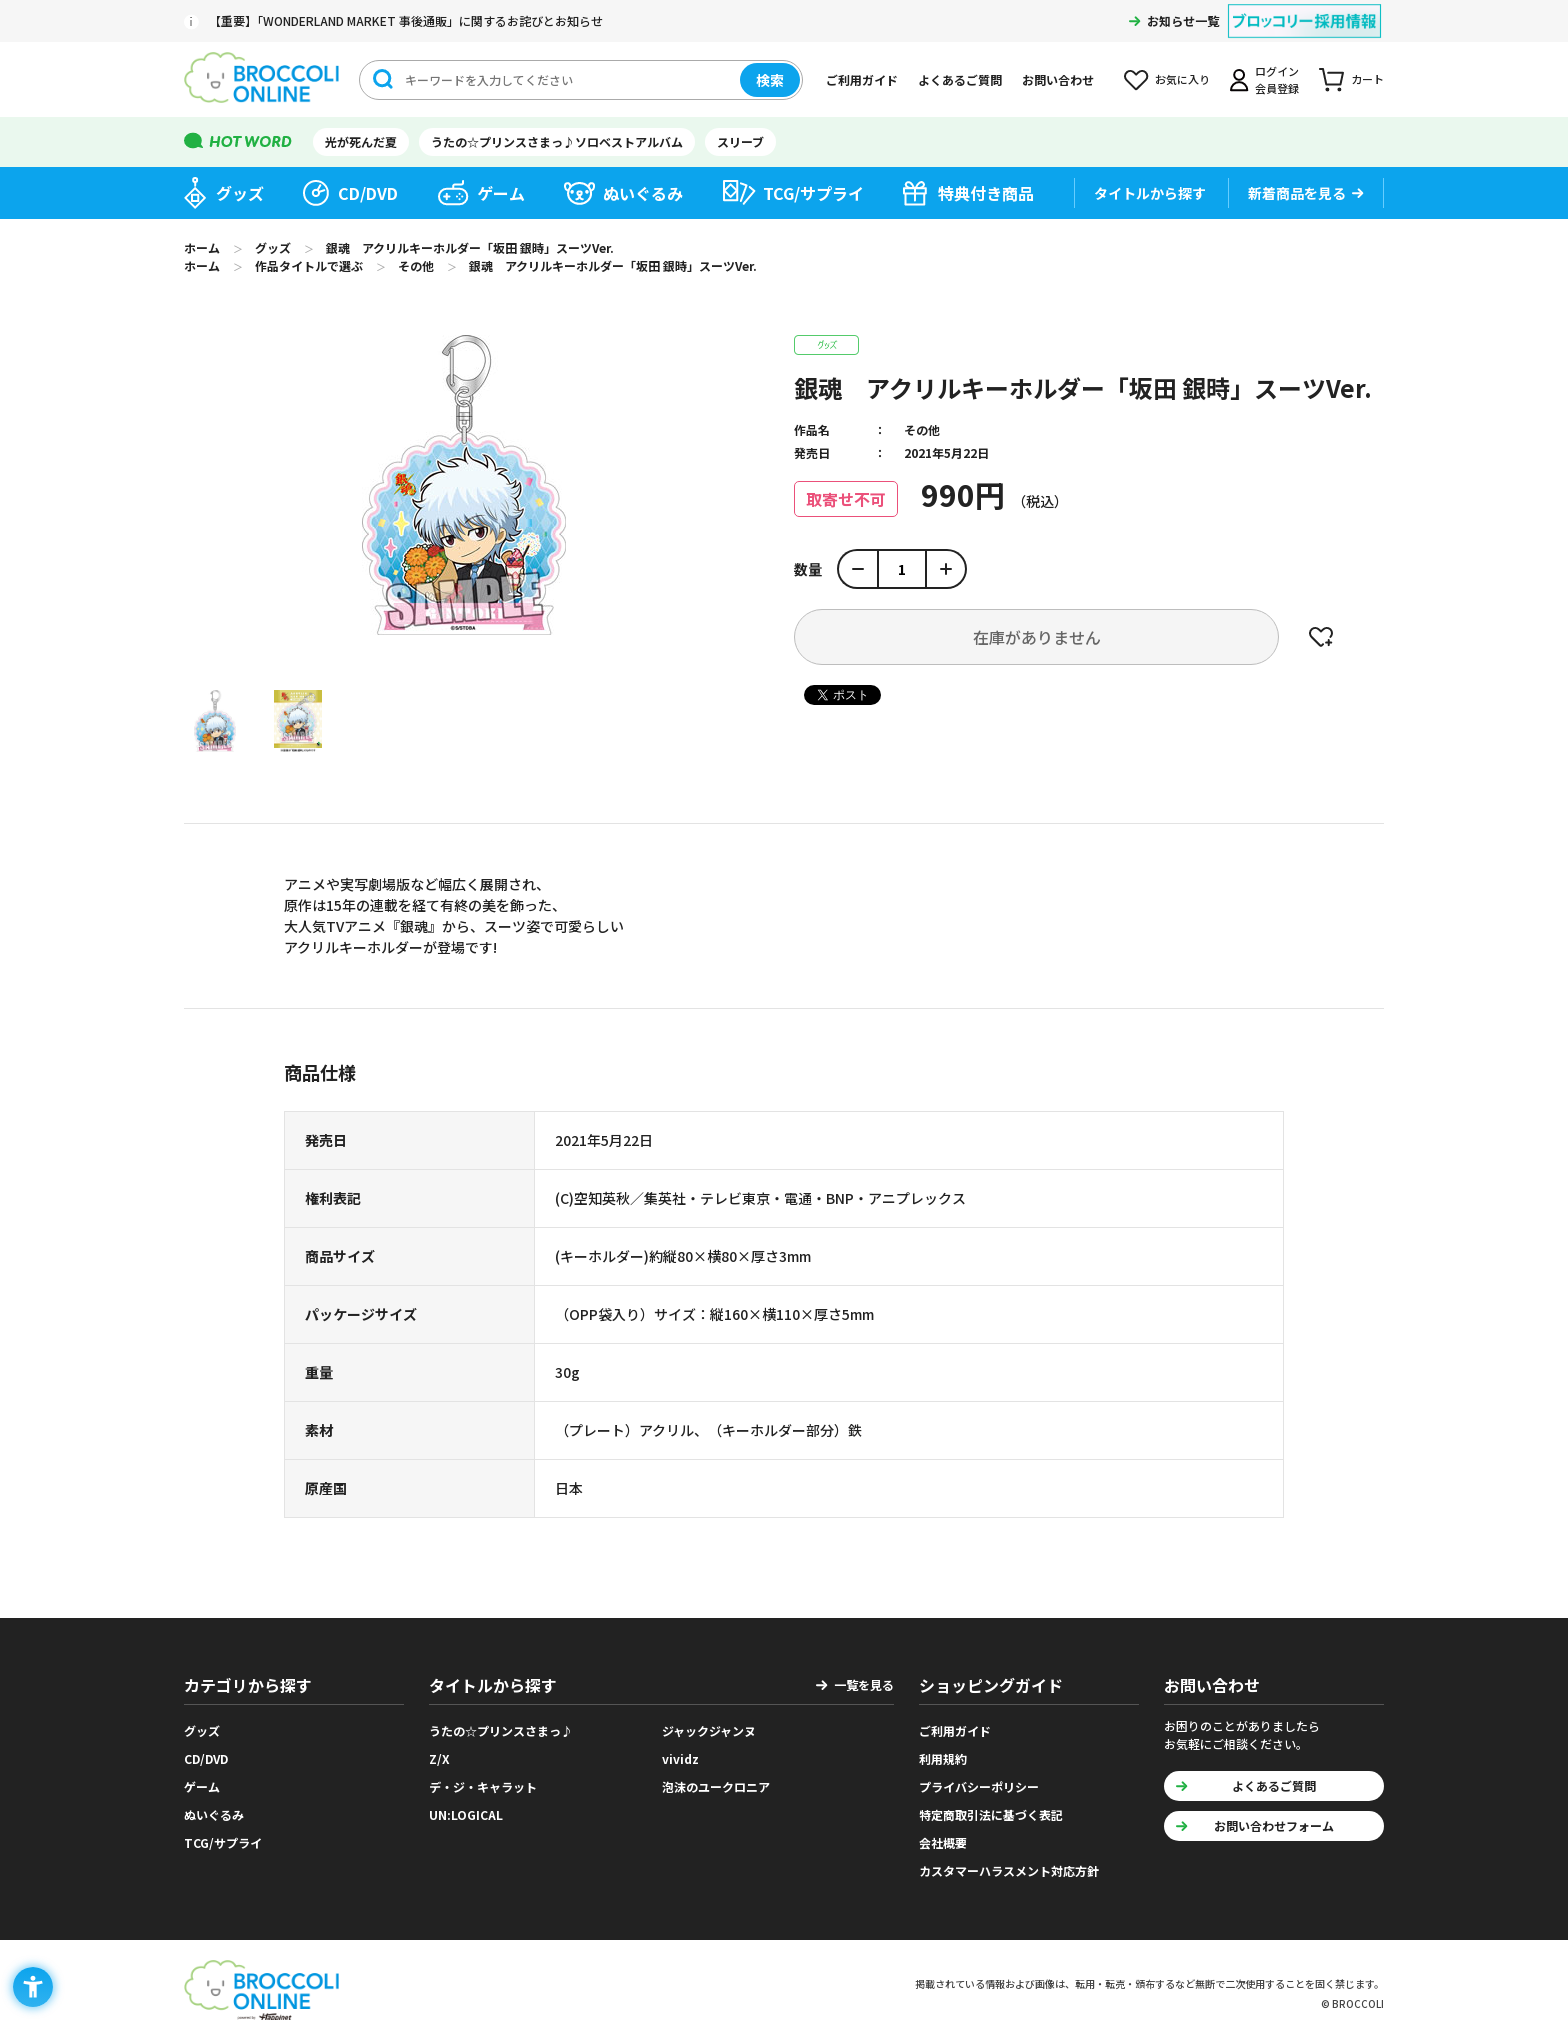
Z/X (439, 1758)
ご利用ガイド (862, 79)
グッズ (240, 193)
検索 (770, 80)
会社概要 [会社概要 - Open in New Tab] (943, 1842)
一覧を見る (864, 1684)
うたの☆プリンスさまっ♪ (501, 1730)
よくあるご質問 (960, 79)
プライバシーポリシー (979, 1786)
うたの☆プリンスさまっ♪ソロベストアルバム (557, 141)
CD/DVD (368, 193)
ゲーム (501, 193)
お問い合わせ (1058, 79)
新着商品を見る (1297, 193)
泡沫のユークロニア (716, 1786)
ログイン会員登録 (1277, 79)
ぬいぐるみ (643, 193)
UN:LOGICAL (466, 1814)
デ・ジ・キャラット (483, 1786)
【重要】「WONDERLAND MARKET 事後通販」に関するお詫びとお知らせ (406, 20)
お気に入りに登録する (1321, 637)
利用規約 (943, 1758)
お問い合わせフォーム (1274, 1825)
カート (1367, 79)
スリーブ (740, 141)
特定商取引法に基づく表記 (991, 1814)
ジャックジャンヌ (709, 1730)
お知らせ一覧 (1183, 20)
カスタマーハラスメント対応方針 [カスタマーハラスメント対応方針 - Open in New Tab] (1009, 1870)
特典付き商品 (986, 193)
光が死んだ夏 (361, 141)
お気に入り (1182, 79)
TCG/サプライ (813, 193)
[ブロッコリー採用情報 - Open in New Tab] (1304, 8)
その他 (922, 429)
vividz (680, 1758)
